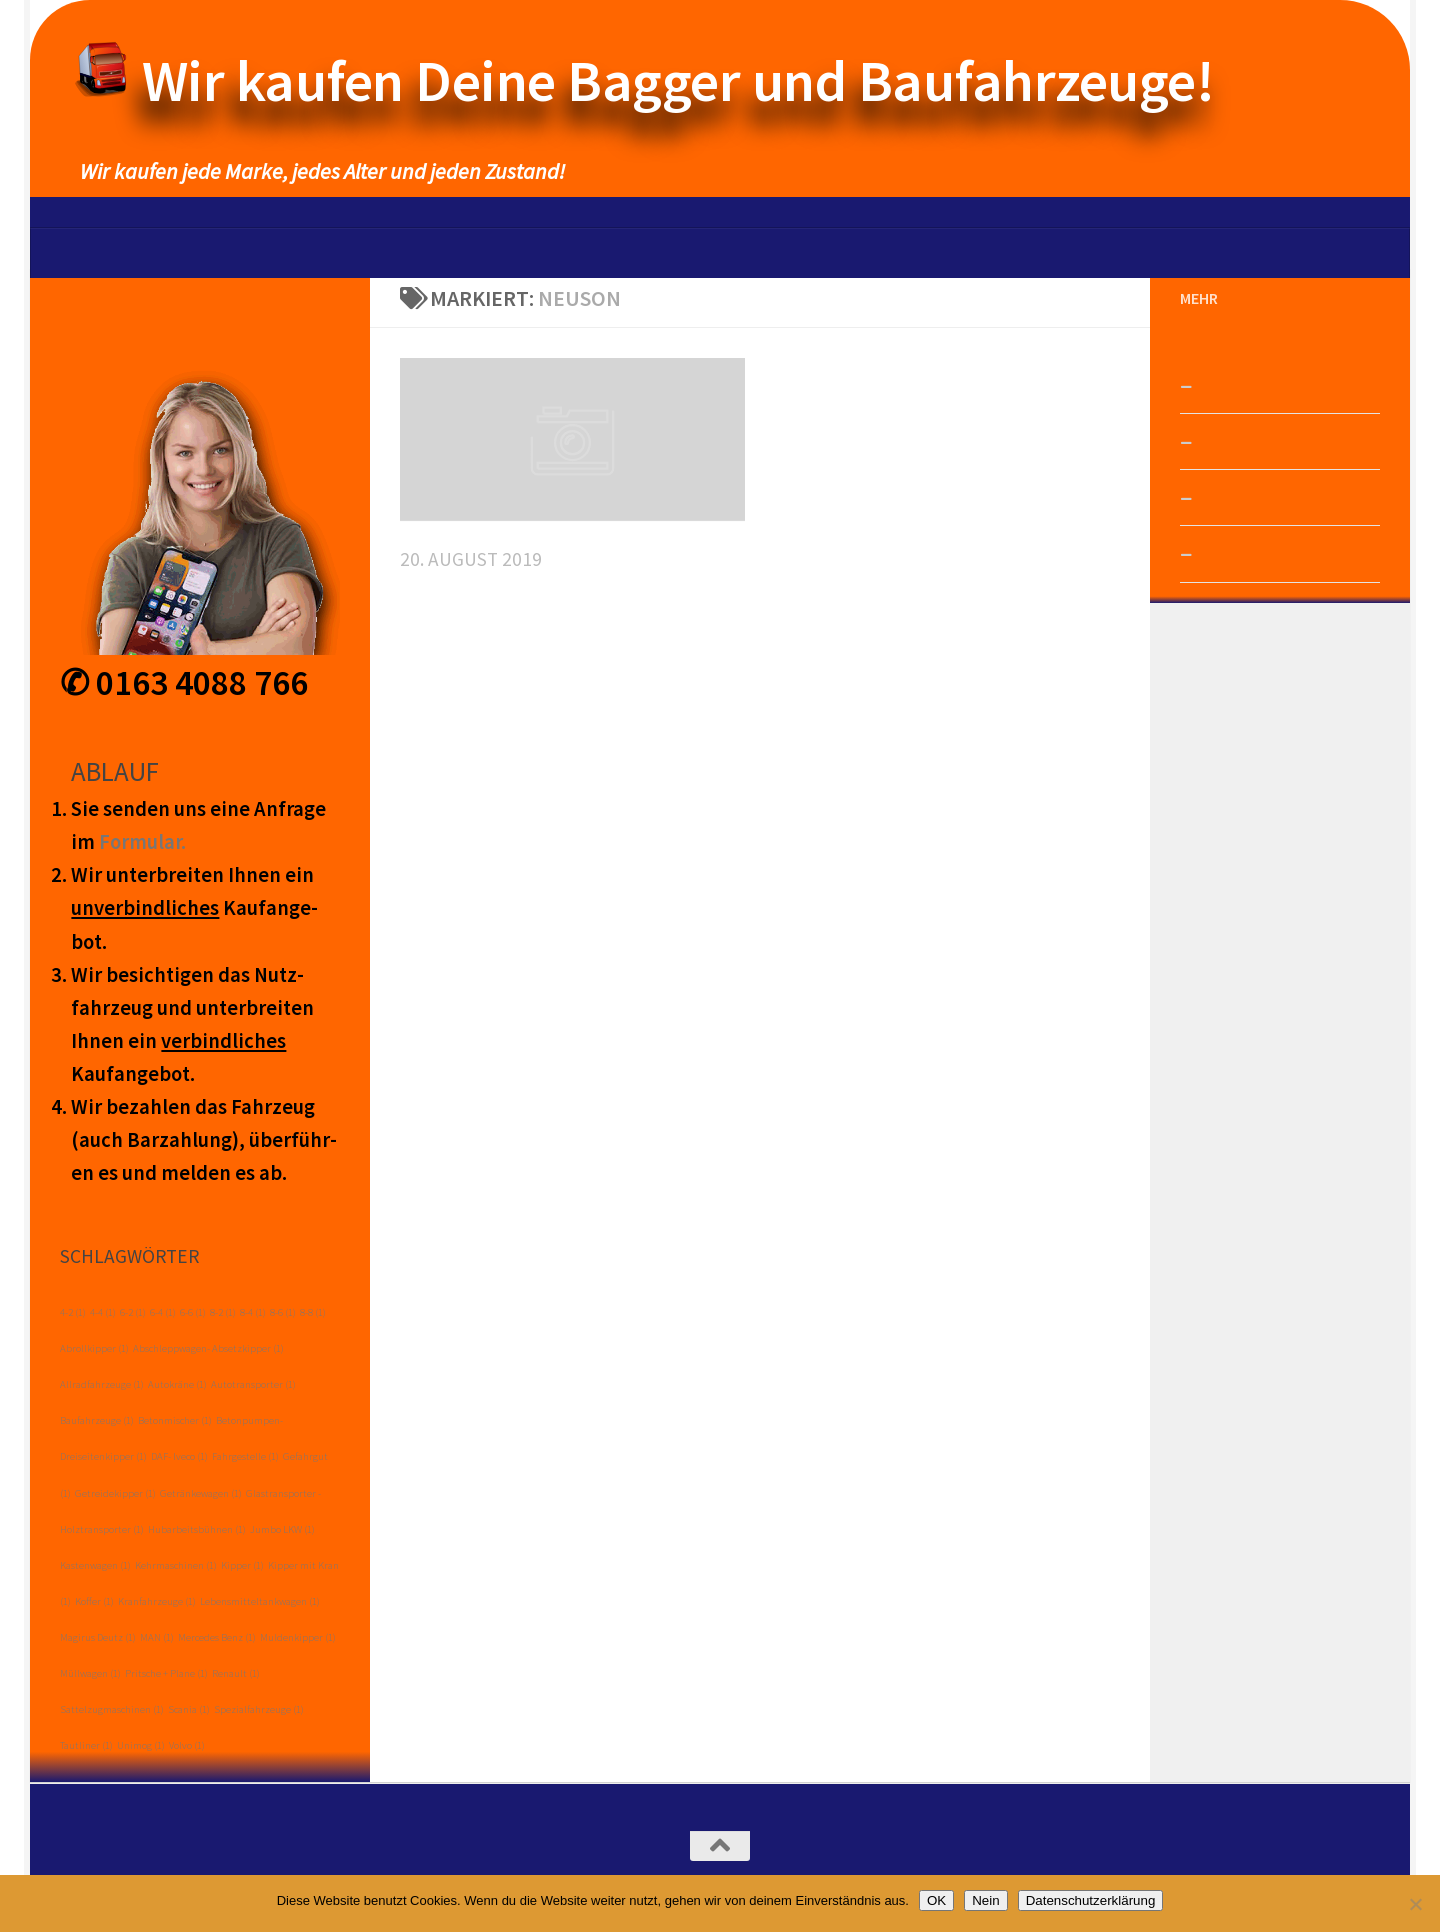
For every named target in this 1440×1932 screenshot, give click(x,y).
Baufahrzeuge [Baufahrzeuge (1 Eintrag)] (97, 1420)
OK (936, 1900)
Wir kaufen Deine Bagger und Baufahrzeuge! (678, 80)
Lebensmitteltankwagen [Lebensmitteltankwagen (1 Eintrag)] (260, 1601)
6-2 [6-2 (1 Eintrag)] (133, 1312)
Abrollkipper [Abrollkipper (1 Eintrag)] (94, 1348)
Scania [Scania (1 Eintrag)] (189, 1709)
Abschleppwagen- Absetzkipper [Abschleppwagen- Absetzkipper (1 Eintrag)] (208, 1348)
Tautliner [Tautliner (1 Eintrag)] (86, 1745)
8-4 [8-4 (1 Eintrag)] (253, 1312)
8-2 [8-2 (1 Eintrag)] (223, 1312)
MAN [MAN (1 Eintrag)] (157, 1637)
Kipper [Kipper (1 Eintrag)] (242, 1565)
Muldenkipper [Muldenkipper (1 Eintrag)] (298, 1637)
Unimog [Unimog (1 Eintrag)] (141, 1745)
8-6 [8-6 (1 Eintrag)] (283, 1312)
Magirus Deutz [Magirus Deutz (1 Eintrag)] (98, 1637)
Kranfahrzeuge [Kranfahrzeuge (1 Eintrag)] (157, 1601)
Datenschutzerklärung (1091, 1900)
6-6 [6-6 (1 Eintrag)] (193, 1312)
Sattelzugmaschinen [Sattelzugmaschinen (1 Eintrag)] (112, 1709)
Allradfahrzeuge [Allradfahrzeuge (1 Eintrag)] (102, 1384)
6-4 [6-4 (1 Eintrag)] (163, 1312)
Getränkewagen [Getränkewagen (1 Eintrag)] (201, 1493)
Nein (985, 1900)
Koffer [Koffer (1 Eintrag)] (94, 1601)
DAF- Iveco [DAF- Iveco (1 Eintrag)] (179, 1456)
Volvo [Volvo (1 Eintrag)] (187, 1745)
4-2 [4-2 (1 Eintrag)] (73, 1312)
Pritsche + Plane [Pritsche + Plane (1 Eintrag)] (166, 1673)
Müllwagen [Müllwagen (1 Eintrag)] (90, 1673)
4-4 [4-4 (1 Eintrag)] (103, 1312)
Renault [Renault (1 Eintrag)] (236, 1673)
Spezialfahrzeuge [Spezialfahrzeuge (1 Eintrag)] (259, 1709)
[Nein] (1415, 1904)
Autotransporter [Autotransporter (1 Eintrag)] (253, 1384)
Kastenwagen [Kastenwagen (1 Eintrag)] (95, 1565)
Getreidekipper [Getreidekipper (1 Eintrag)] (115, 1493)
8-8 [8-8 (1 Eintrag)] (313, 1312)
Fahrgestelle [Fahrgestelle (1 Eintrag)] (245, 1456)
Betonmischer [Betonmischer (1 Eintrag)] (175, 1420)
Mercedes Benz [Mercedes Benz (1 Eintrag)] (217, 1637)
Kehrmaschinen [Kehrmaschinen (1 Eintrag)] (176, 1565)
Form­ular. (142, 842)
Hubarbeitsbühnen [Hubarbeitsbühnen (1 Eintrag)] (197, 1529)
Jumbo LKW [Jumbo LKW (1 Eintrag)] (282, 1529)
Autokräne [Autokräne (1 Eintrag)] (177, 1384)
